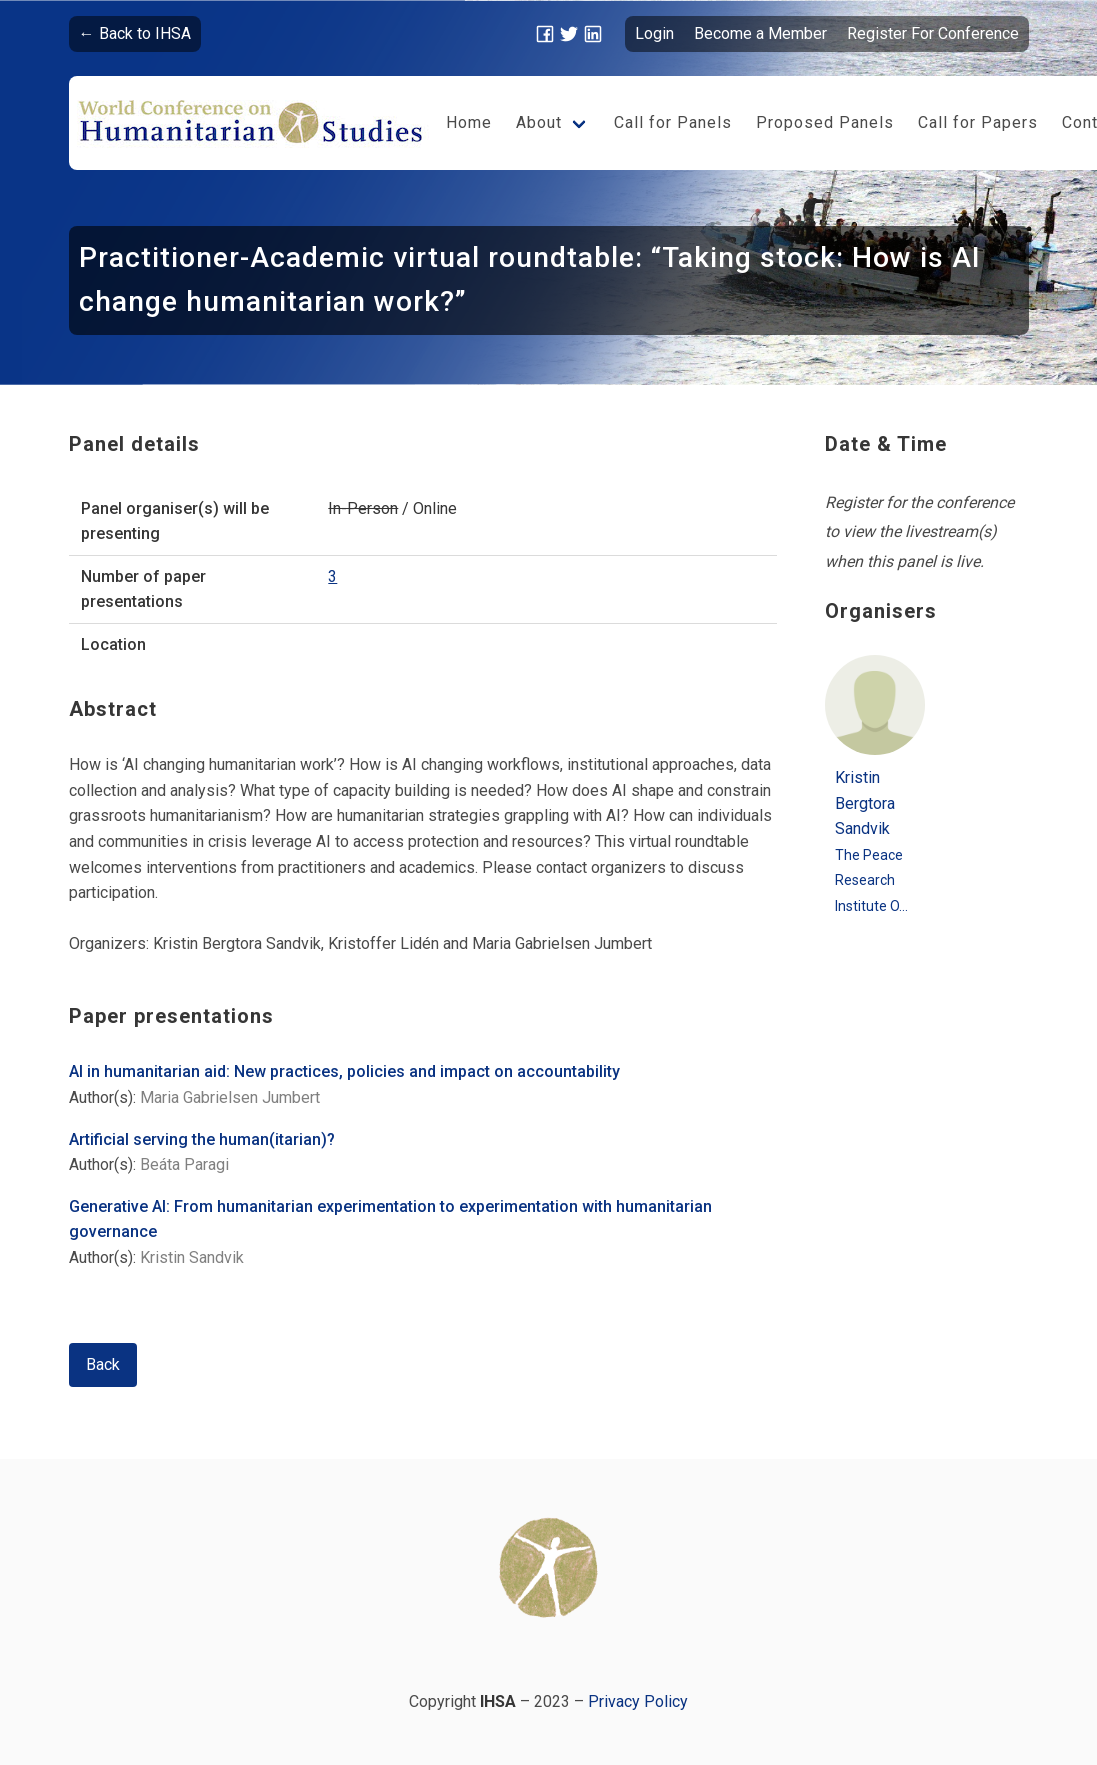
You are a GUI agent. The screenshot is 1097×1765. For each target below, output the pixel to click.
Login (654, 33)
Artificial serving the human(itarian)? (202, 1139)
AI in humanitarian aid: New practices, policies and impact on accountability (344, 1071)
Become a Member (760, 33)
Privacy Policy (638, 1701)
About (539, 122)
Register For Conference (933, 33)
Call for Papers (978, 122)
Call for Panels (673, 122)
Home (469, 122)
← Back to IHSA (135, 33)
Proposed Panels (825, 122)
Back (103, 1364)
